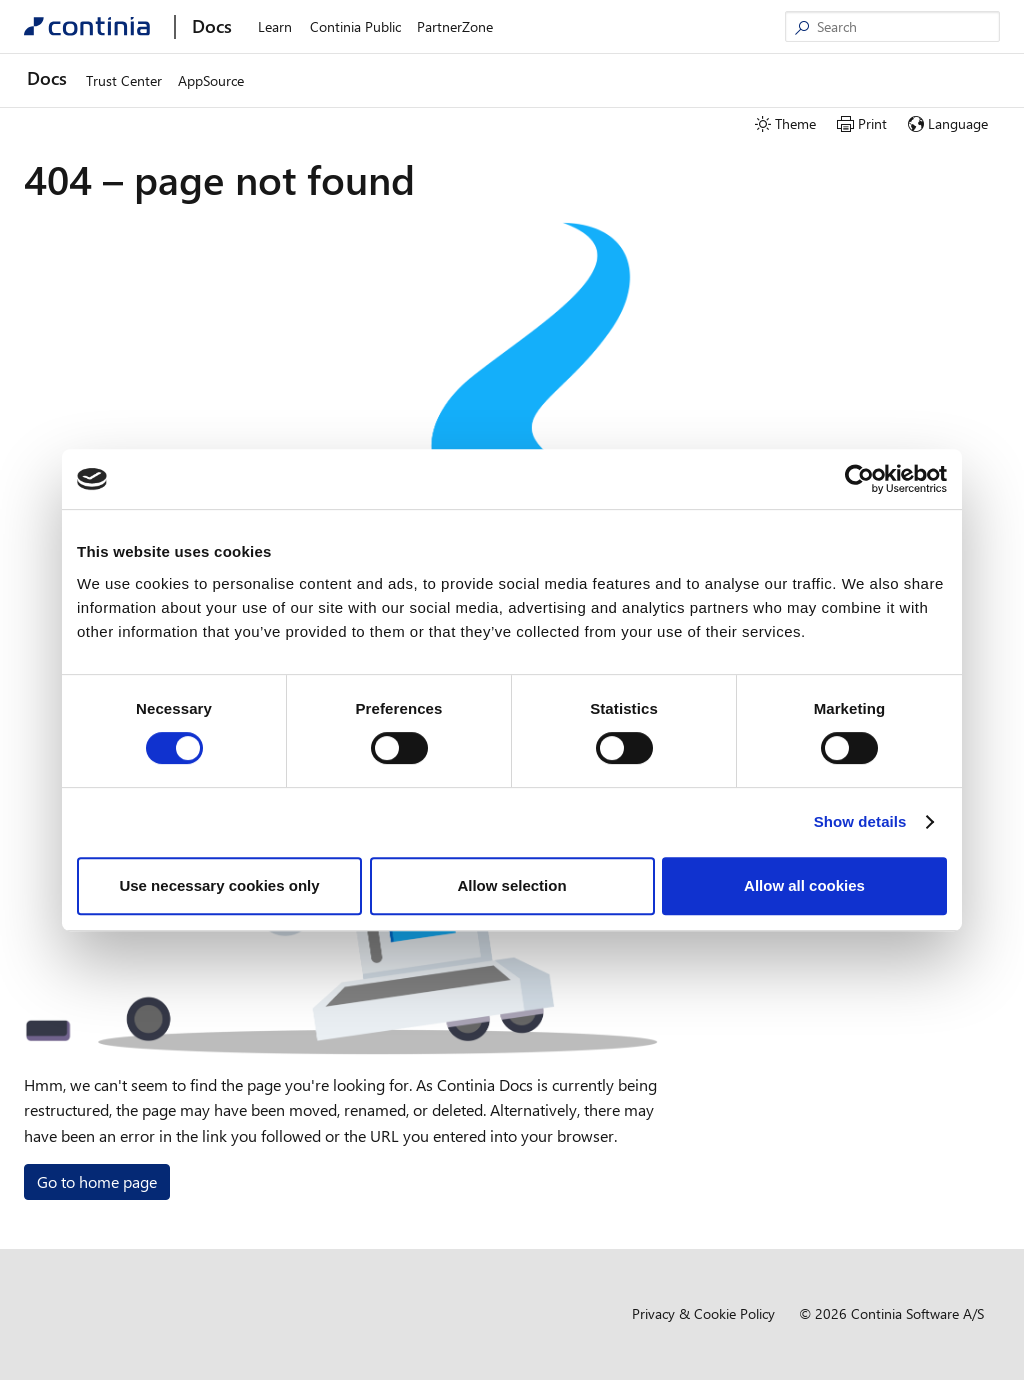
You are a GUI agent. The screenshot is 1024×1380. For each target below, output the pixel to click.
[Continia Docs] (87, 26)
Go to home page (97, 1181)
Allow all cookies (804, 885)
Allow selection (511, 885)
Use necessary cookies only (219, 885)
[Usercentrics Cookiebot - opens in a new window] (859, 479)
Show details (860, 821)
